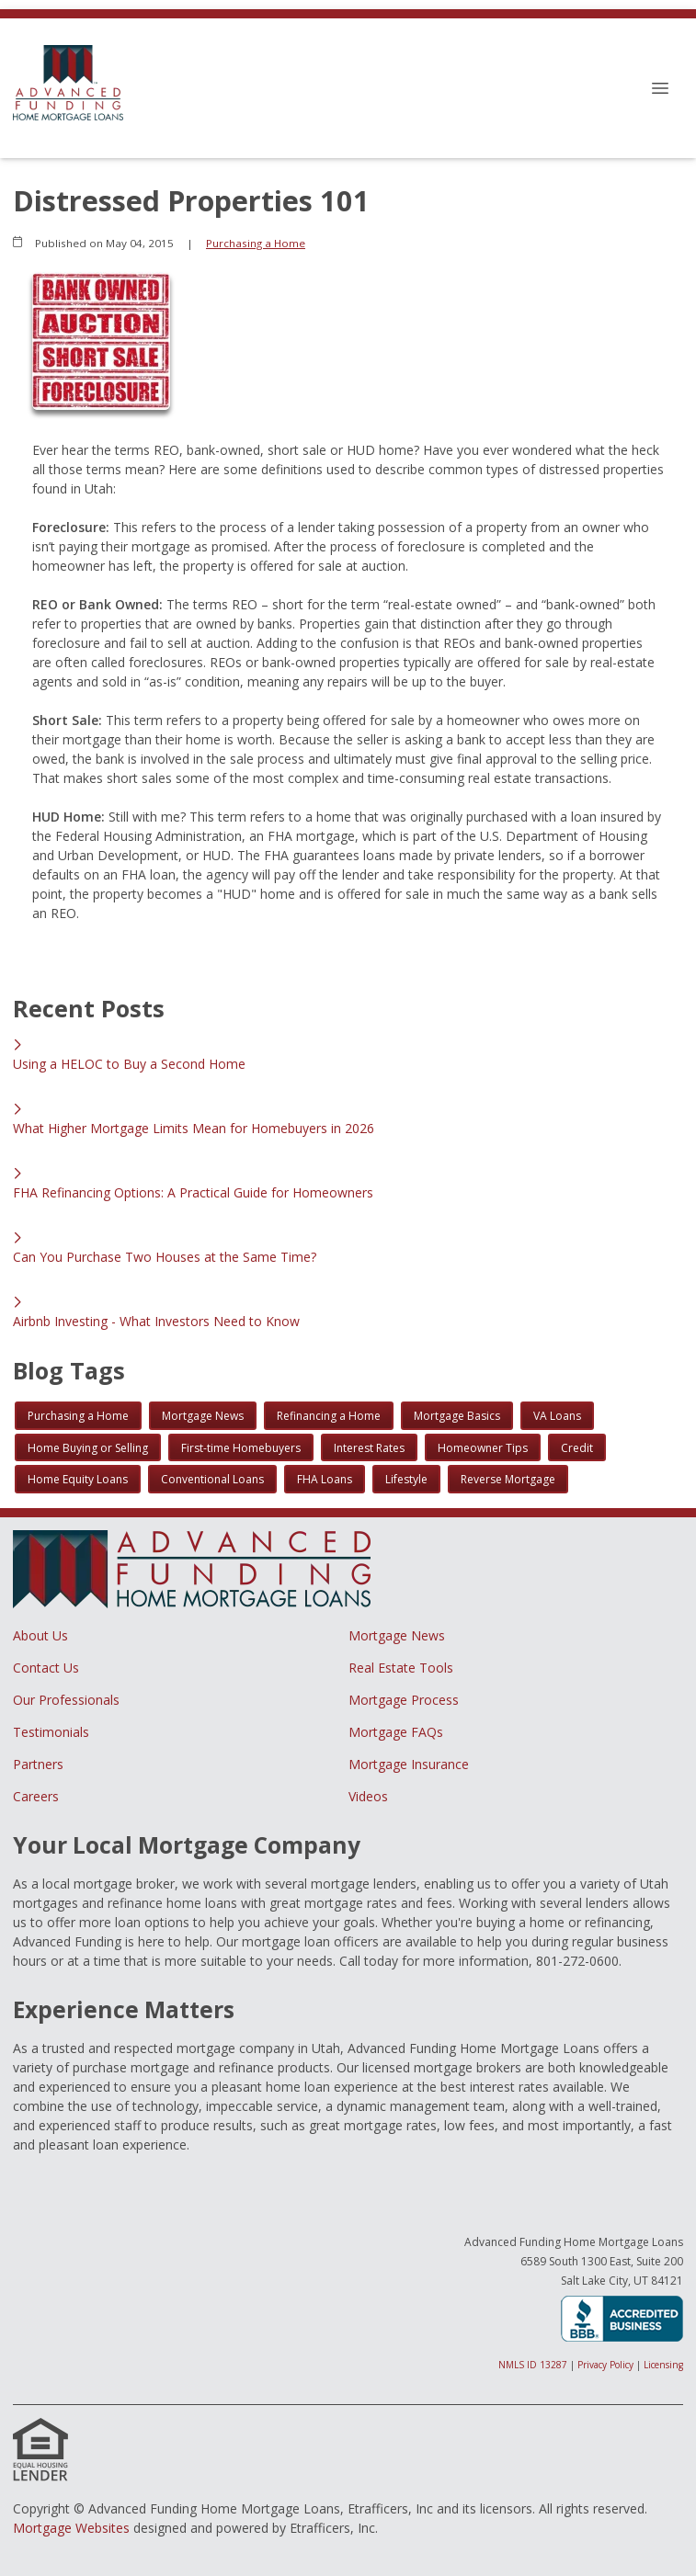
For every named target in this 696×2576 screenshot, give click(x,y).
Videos (368, 1796)
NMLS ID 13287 (532, 2364)
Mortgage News (396, 1635)
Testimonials (51, 1732)
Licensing (663, 2364)
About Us (40, 1635)
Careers (36, 1796)
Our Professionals (66, 1699)
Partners (38, 1764)
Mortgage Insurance (408, 1764)
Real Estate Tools (400, 1667)
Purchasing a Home (255, 243)
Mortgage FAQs (395, 1732)
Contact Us (46, 1667)
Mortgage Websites (71, 2527)
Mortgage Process (403, 1699)
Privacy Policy (605, 2364)
